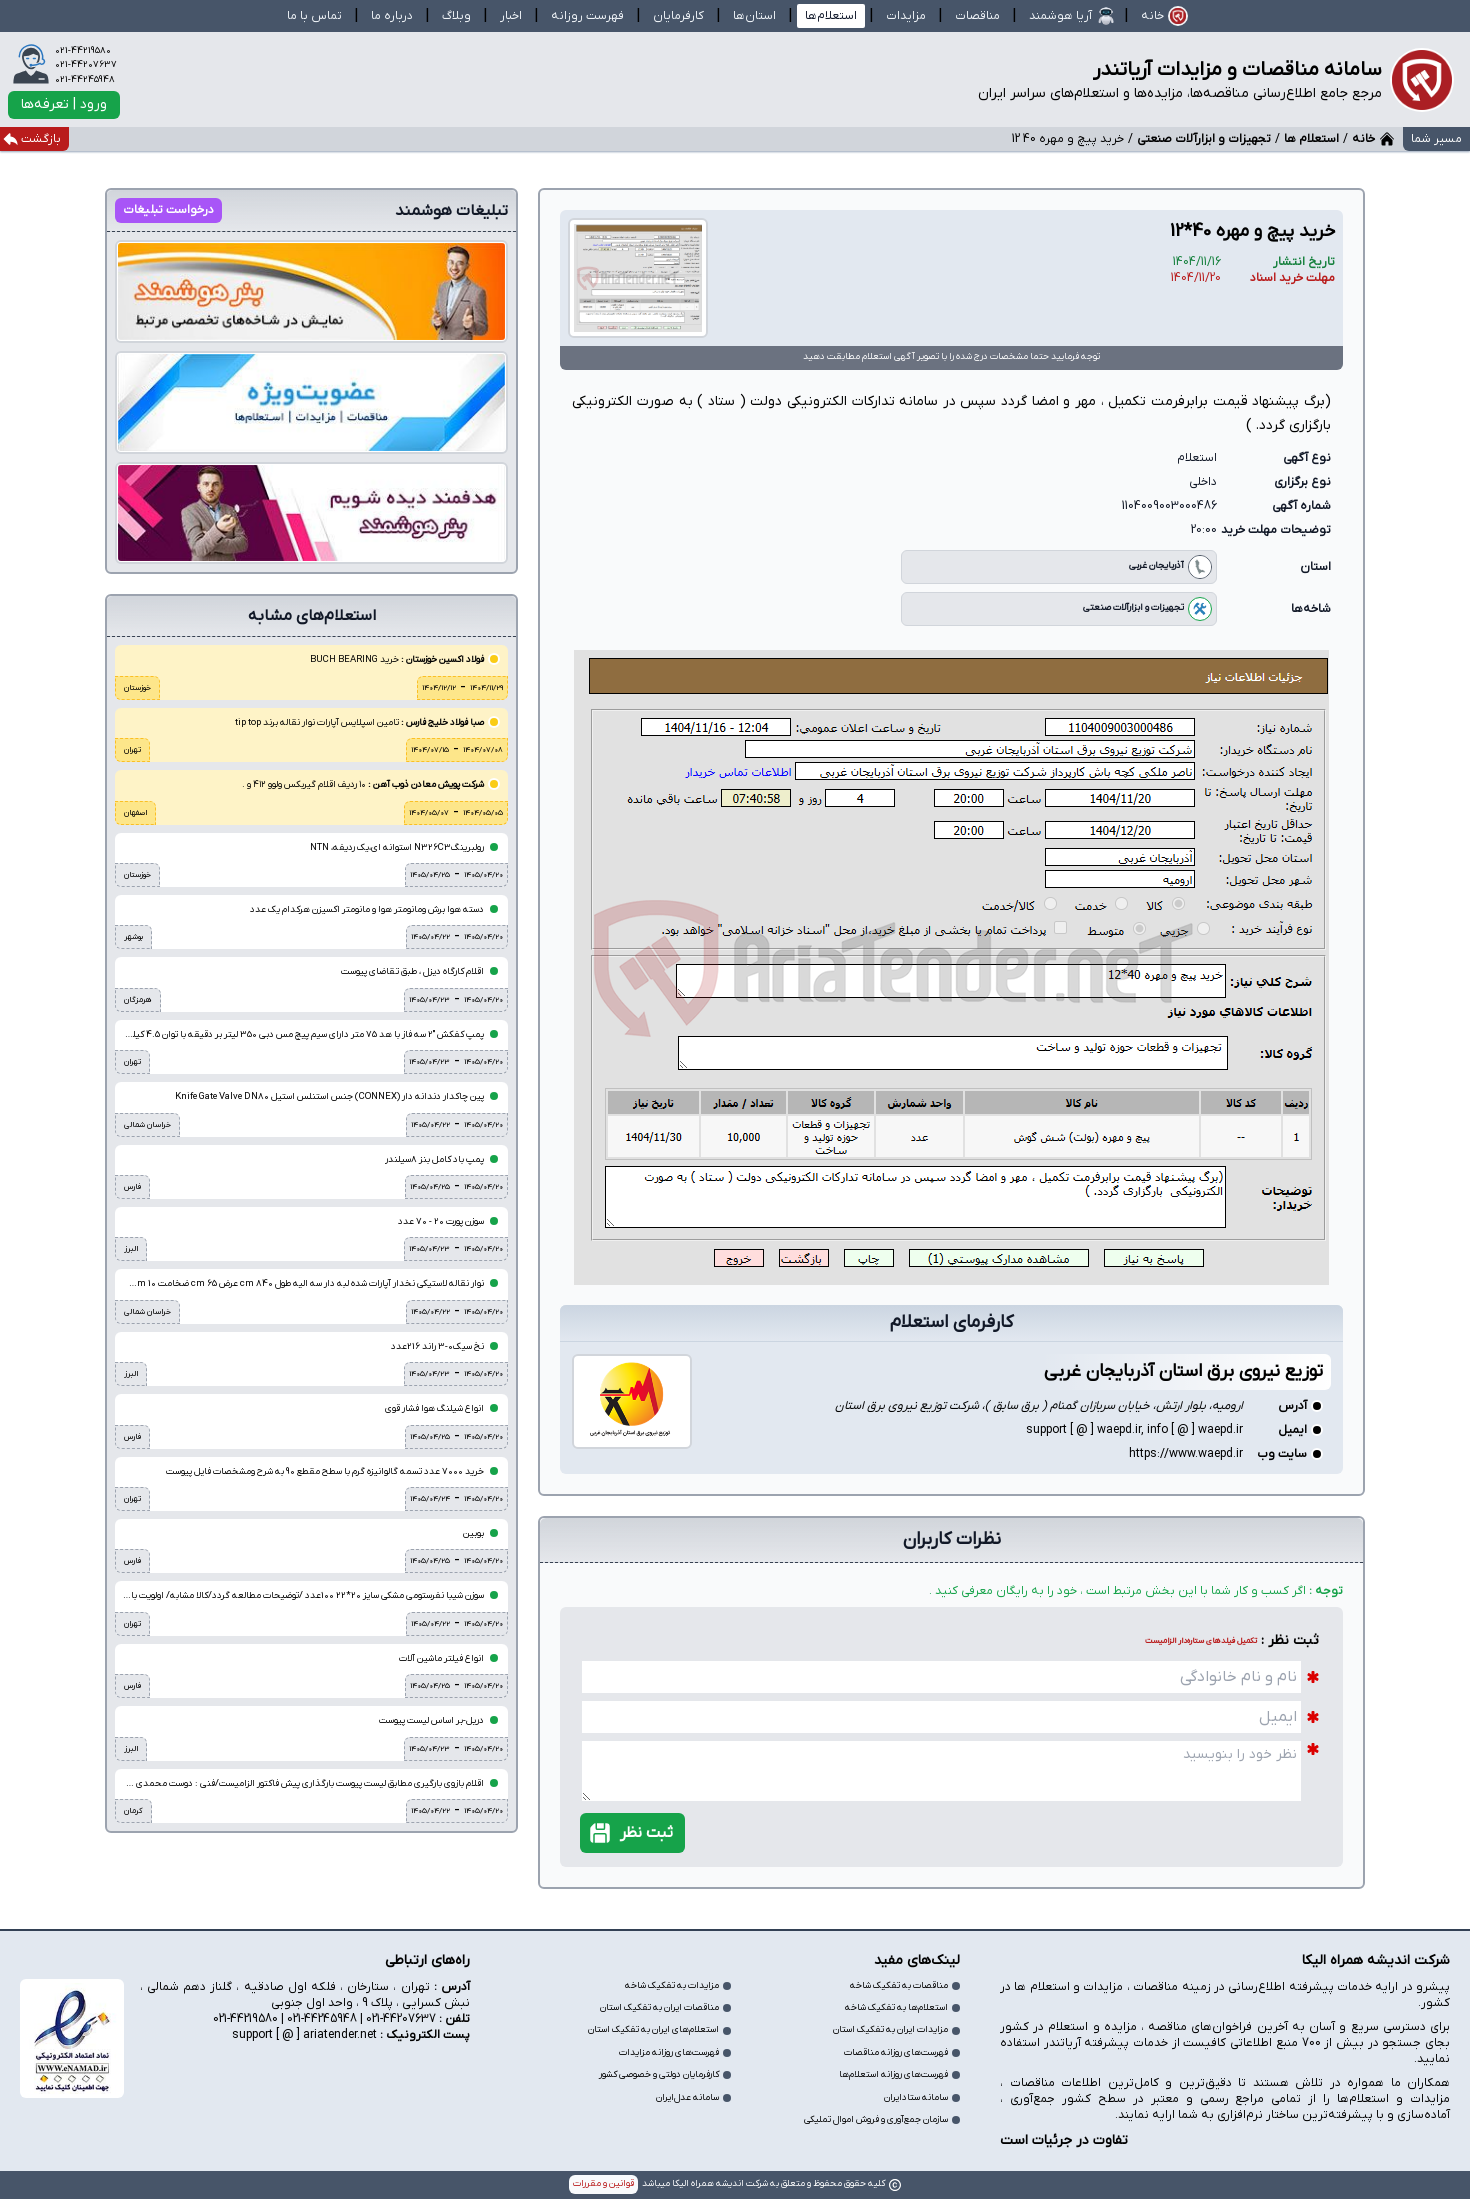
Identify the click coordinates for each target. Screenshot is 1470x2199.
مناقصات (977, 16)
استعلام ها (1311, 139)
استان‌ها (754, 16)
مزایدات (906, 16)
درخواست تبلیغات (168, 210)
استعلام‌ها (831, 16)
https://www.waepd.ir (1186, 1450)
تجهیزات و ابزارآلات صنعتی (1204, 139)
